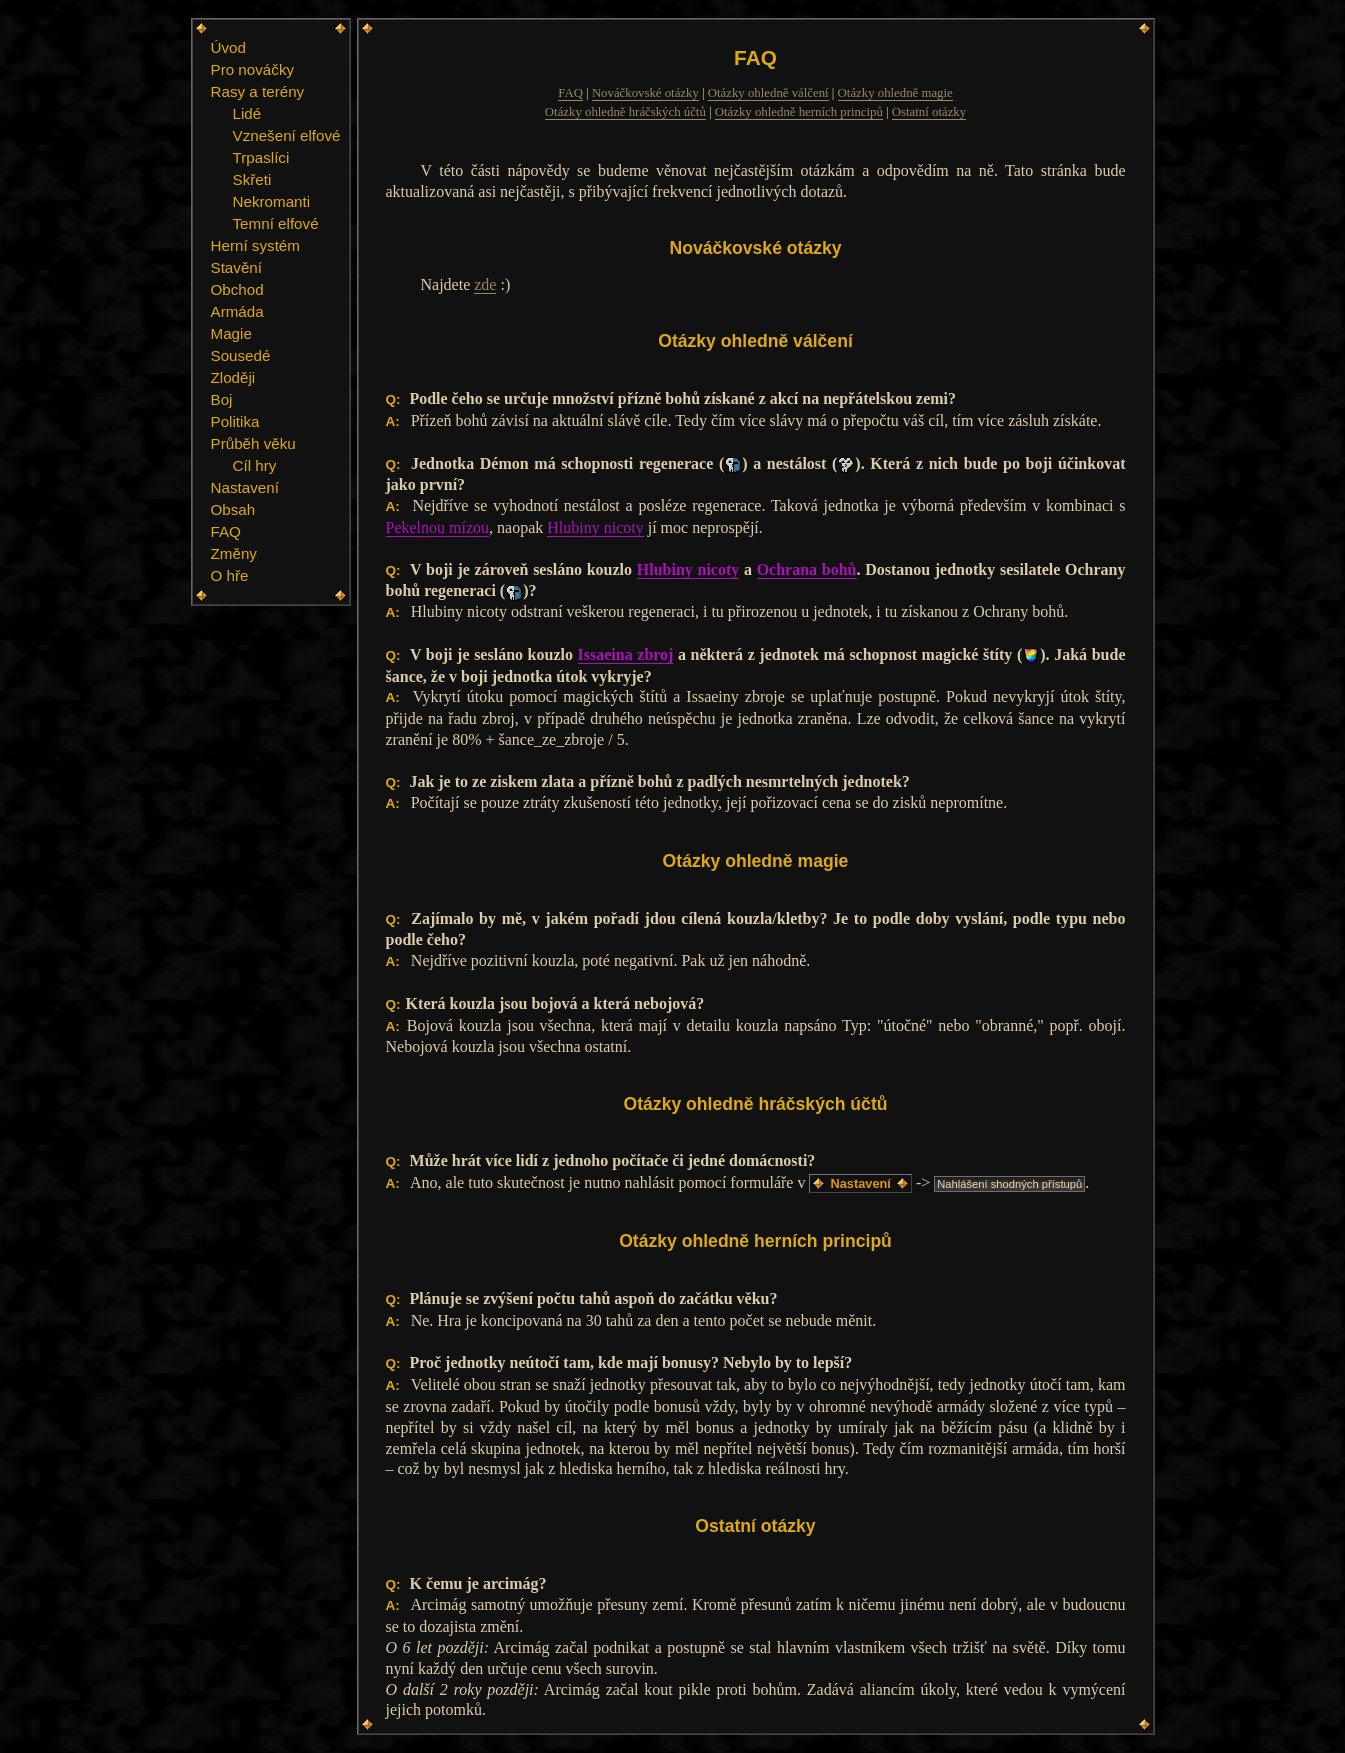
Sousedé (241, 355)
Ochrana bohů (807, 569)
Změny (234, 553)
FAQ (226, 531)
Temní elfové (276, 223)
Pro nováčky (253, 69)
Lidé (247, 113)
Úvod (228, 47)
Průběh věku (253, 443)
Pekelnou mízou (438, 527)
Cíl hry (255, 465)
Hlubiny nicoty (595, 527)
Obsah (233, 509)
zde (485, 284)
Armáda (237, 311)
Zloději (233, 377)
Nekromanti (272, 201)
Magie (231, 333)
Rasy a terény (258, 91)
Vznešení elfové (287, 135)
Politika (235, 421)
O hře (230, 575)
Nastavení (245, 487)
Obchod (237, 289)
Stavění (237, 267)
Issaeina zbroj (626, 654)
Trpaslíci (261, 157)
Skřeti (252, 179)
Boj (222, 399)
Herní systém (255, 245)
